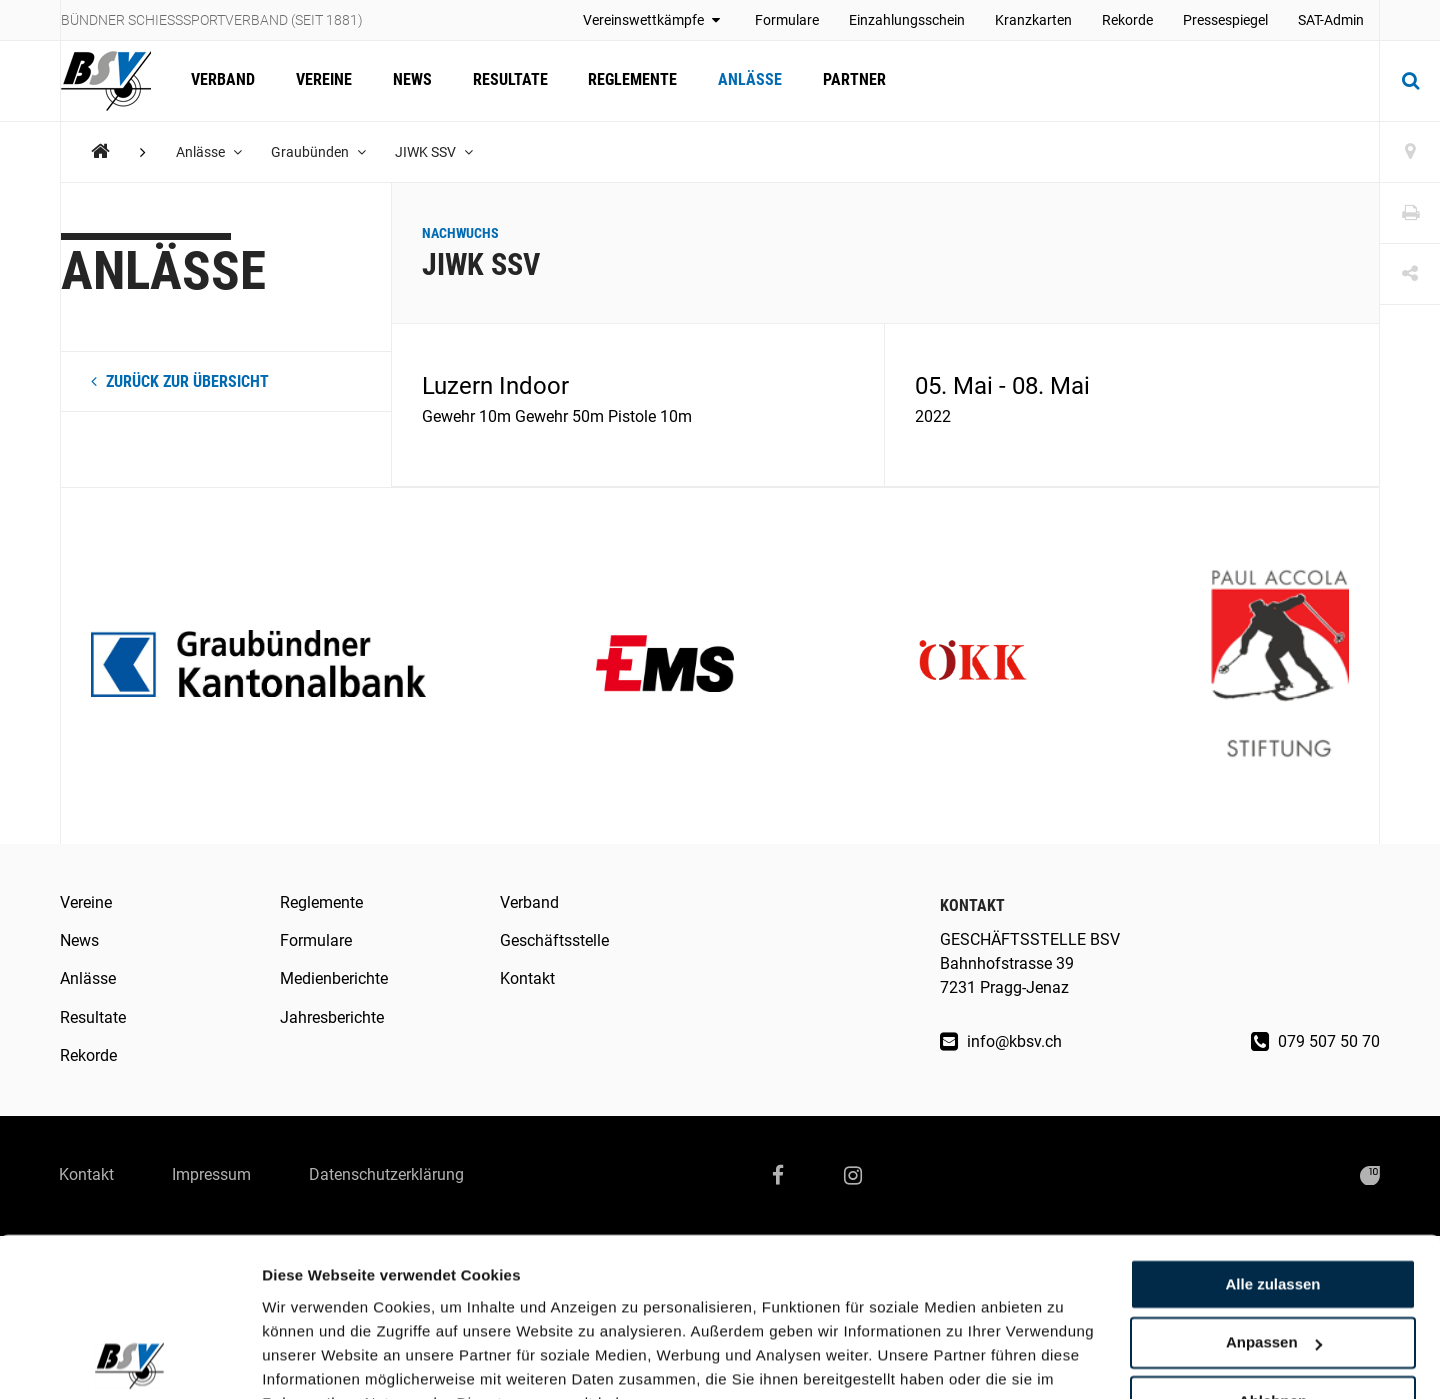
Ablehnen (1273, 1302)
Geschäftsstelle (554, 940)
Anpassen (1274, 1244)
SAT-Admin (1331, 20)
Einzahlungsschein (907, 20)
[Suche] (1410, 81)
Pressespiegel (1225, 20)
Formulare (787, 20)
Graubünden (319, 152)
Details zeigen (312, 1359)
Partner (849, 80)
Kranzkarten (1033, 20)
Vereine (323, 80)
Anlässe (746, 80)
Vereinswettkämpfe (654, 20)
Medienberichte (334, 978)
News (410, 80)
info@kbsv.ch (1001, 1041)
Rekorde (1127, 20)
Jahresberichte (332, 1017)
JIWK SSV (436, 152)
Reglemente (629, 80)
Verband (223, 80)
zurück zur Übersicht (180, 381)
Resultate (507, 80)
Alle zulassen (1272, 1185)
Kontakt (527, 978)
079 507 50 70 (1315, 1041)
